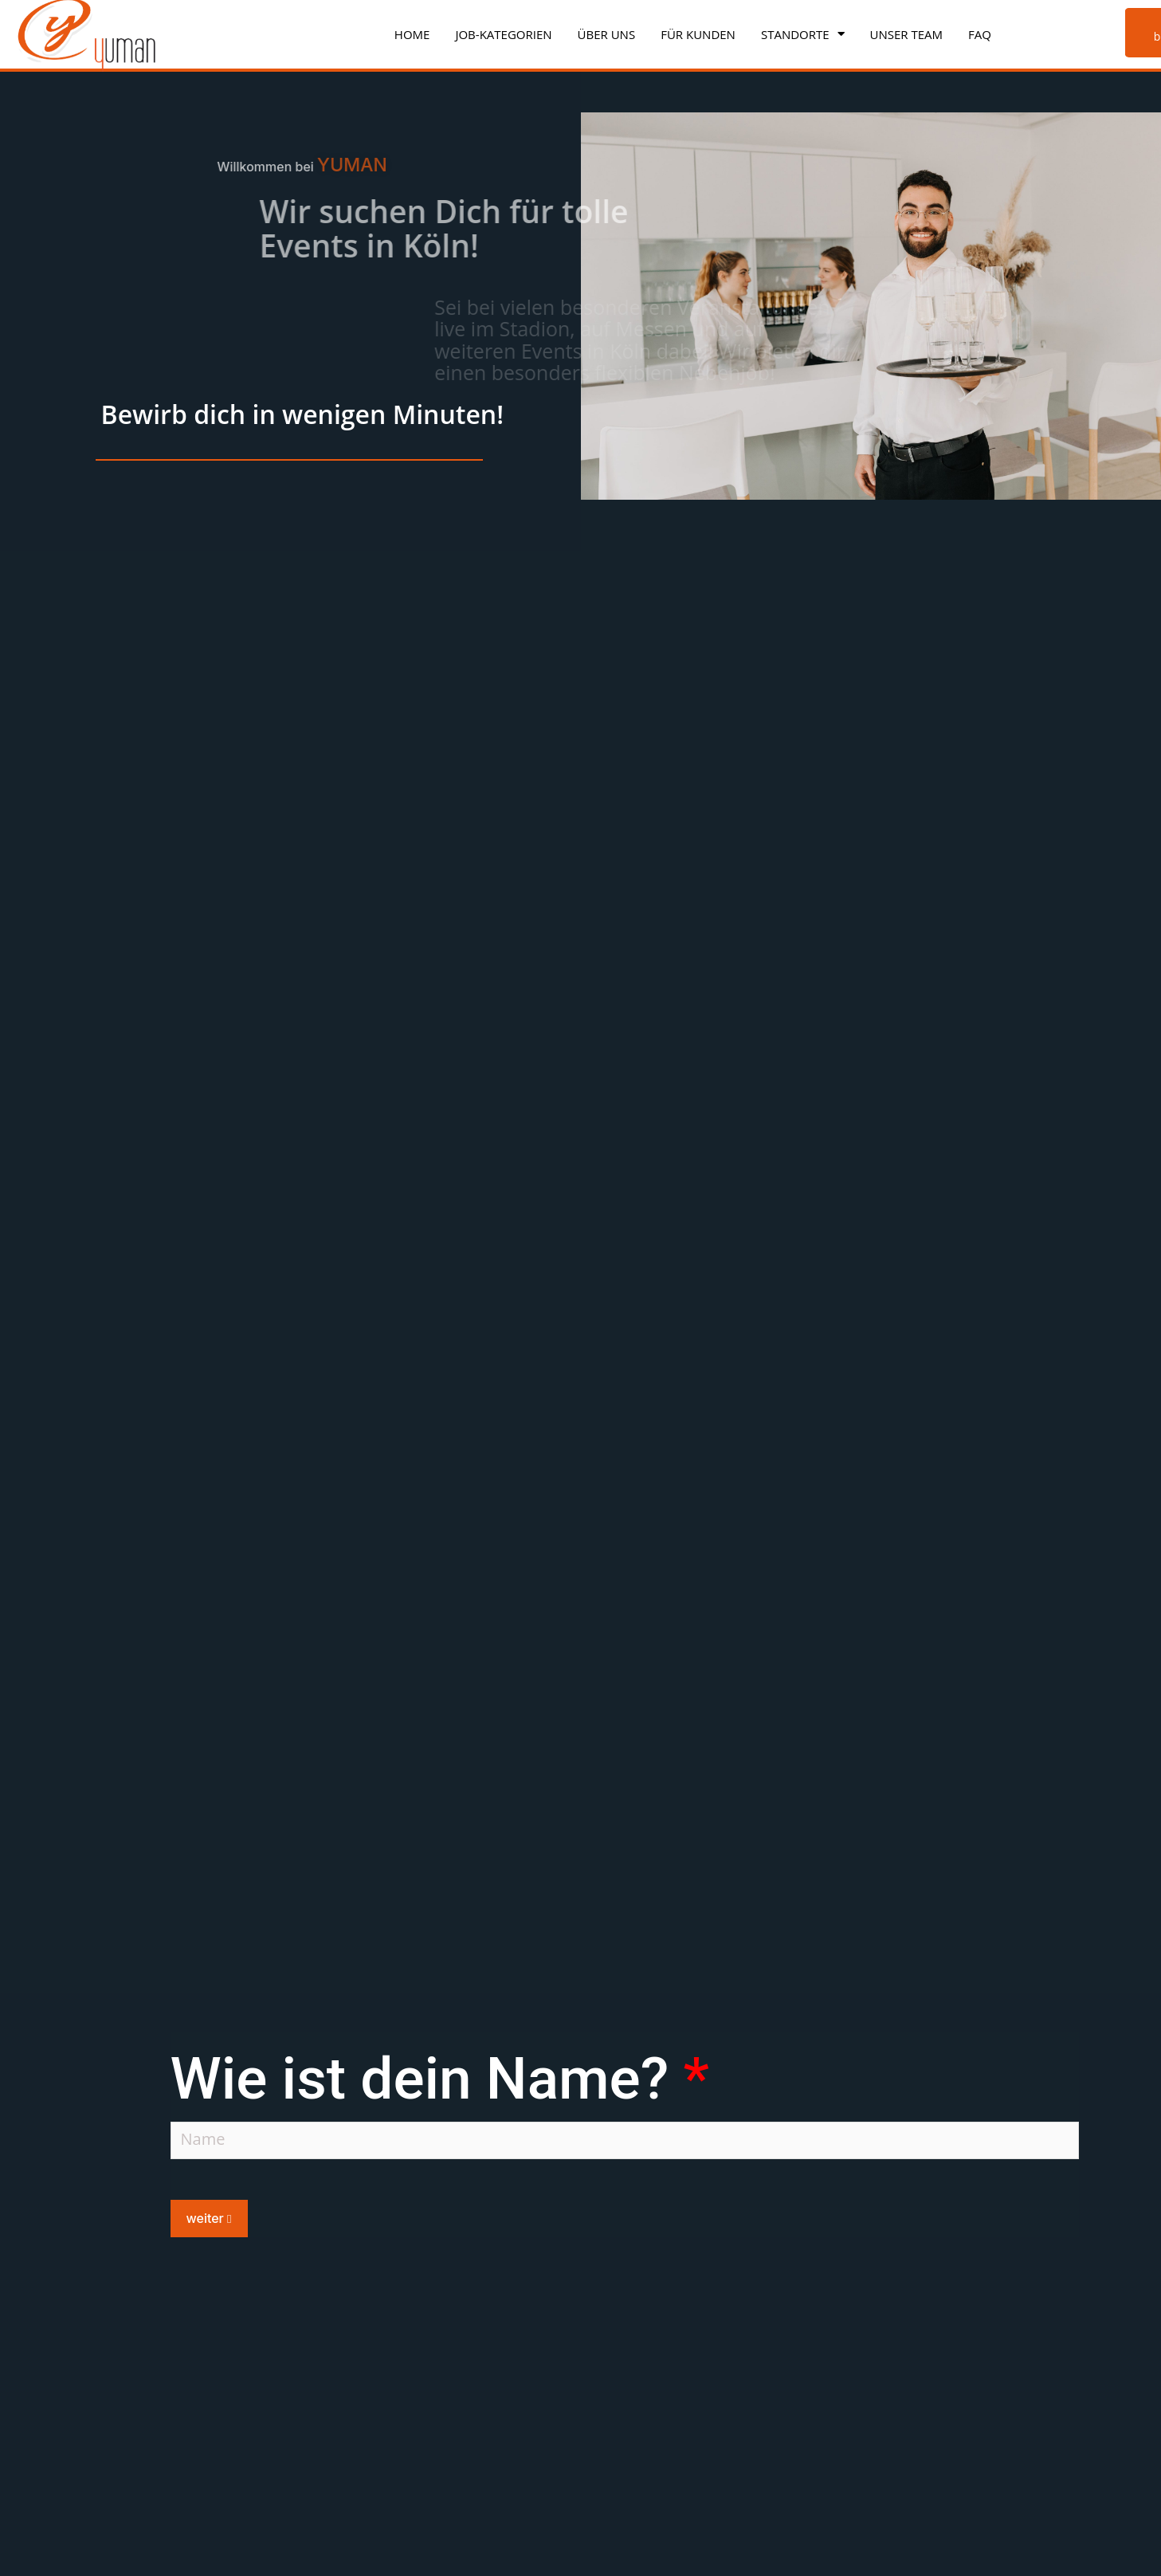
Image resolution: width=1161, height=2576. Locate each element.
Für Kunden (698, 34)
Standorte (803, 34)
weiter (209, 2224)
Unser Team (906, 34)
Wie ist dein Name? (440, 2085)
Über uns (607, 34)
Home (412, 34)
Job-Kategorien (503, 34)
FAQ (979, 34)
